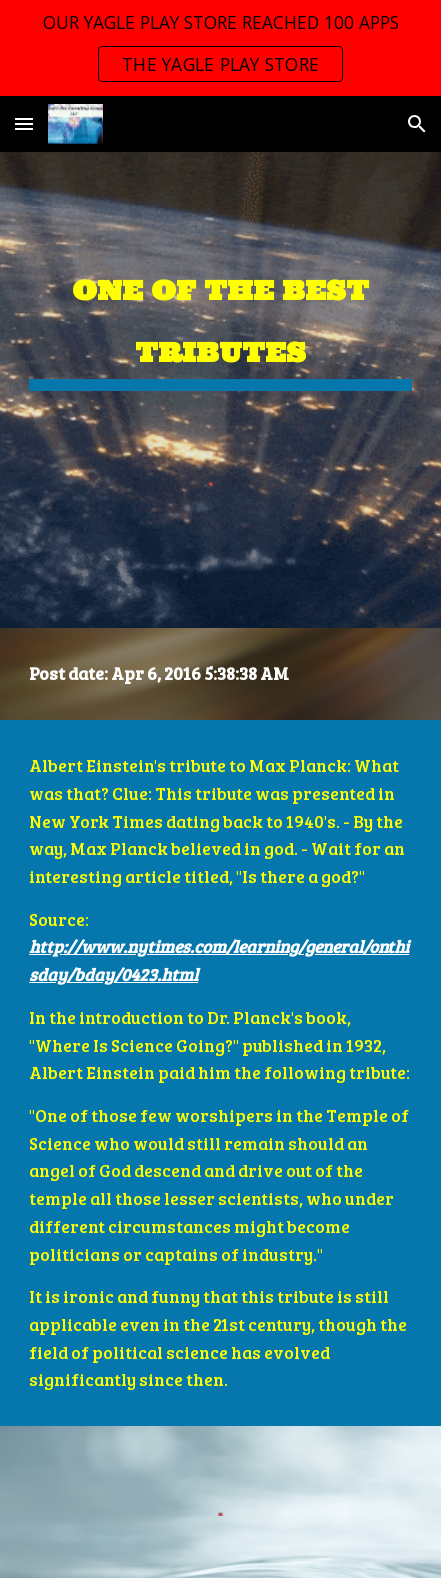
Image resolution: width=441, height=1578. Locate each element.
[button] (24, 123)
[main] (220, 318)
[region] (220, 48)
